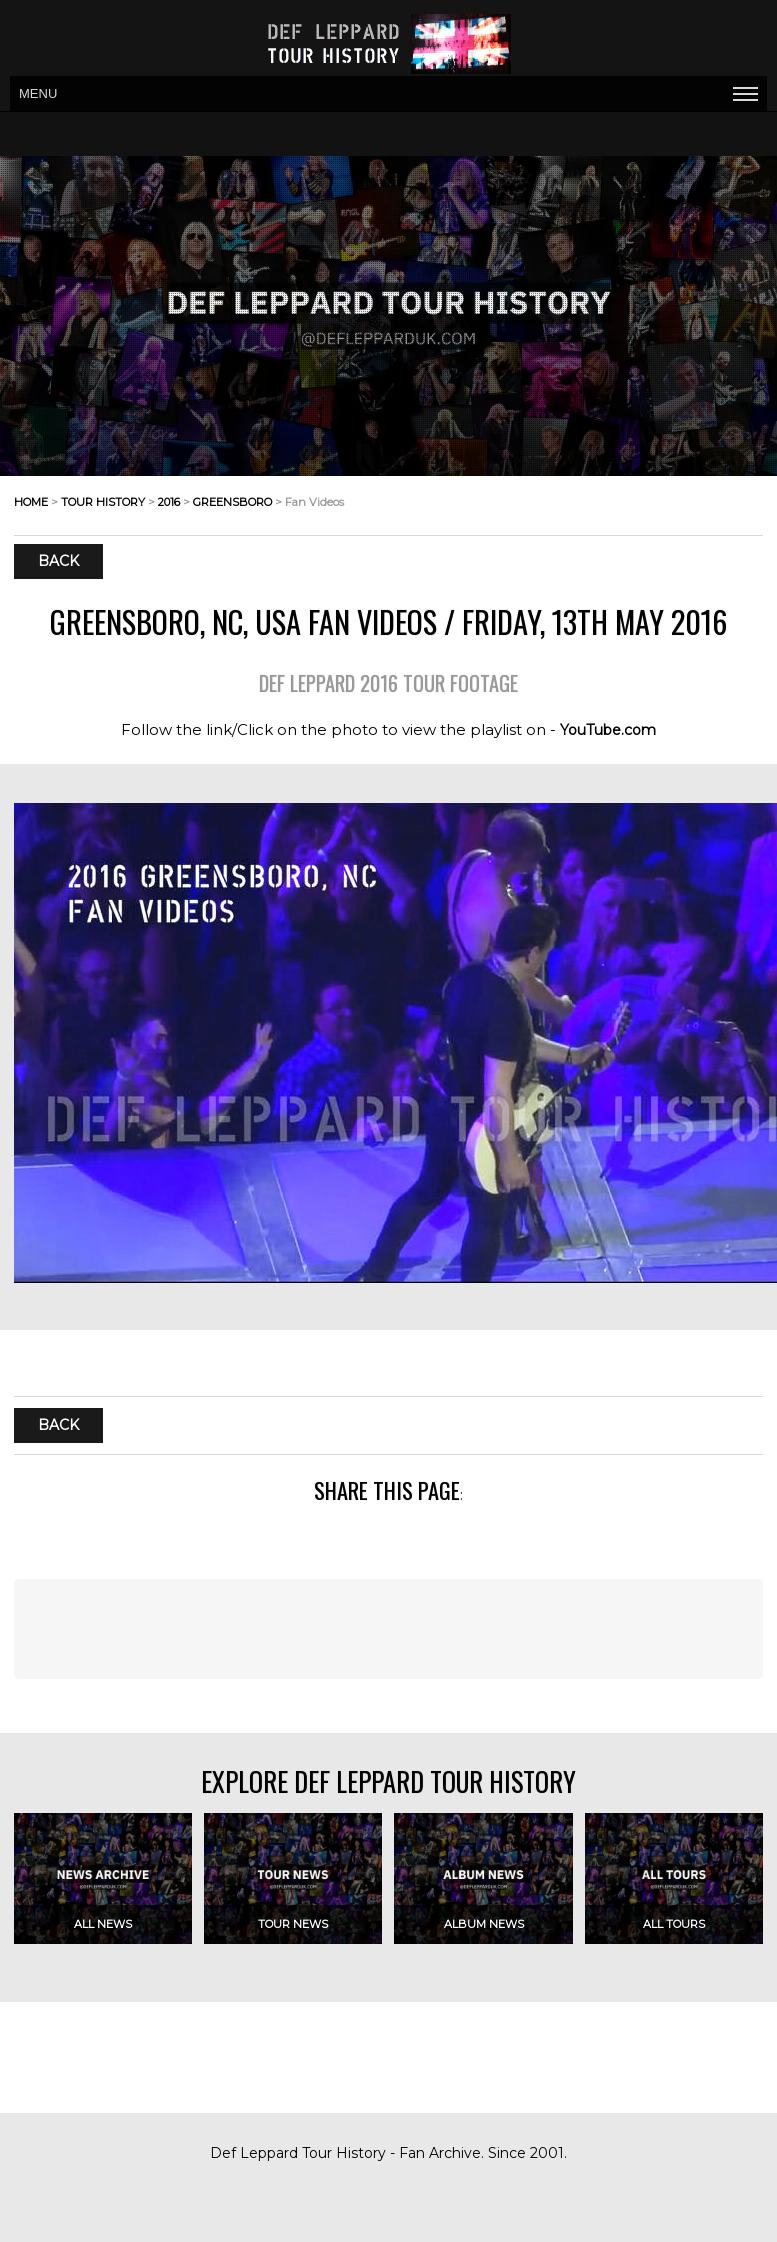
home (31, 502)
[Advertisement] (388, 1629)
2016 (169, 502)
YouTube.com (608, 730)
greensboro (232, 502)
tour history (103, 502)
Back (58, 562)
